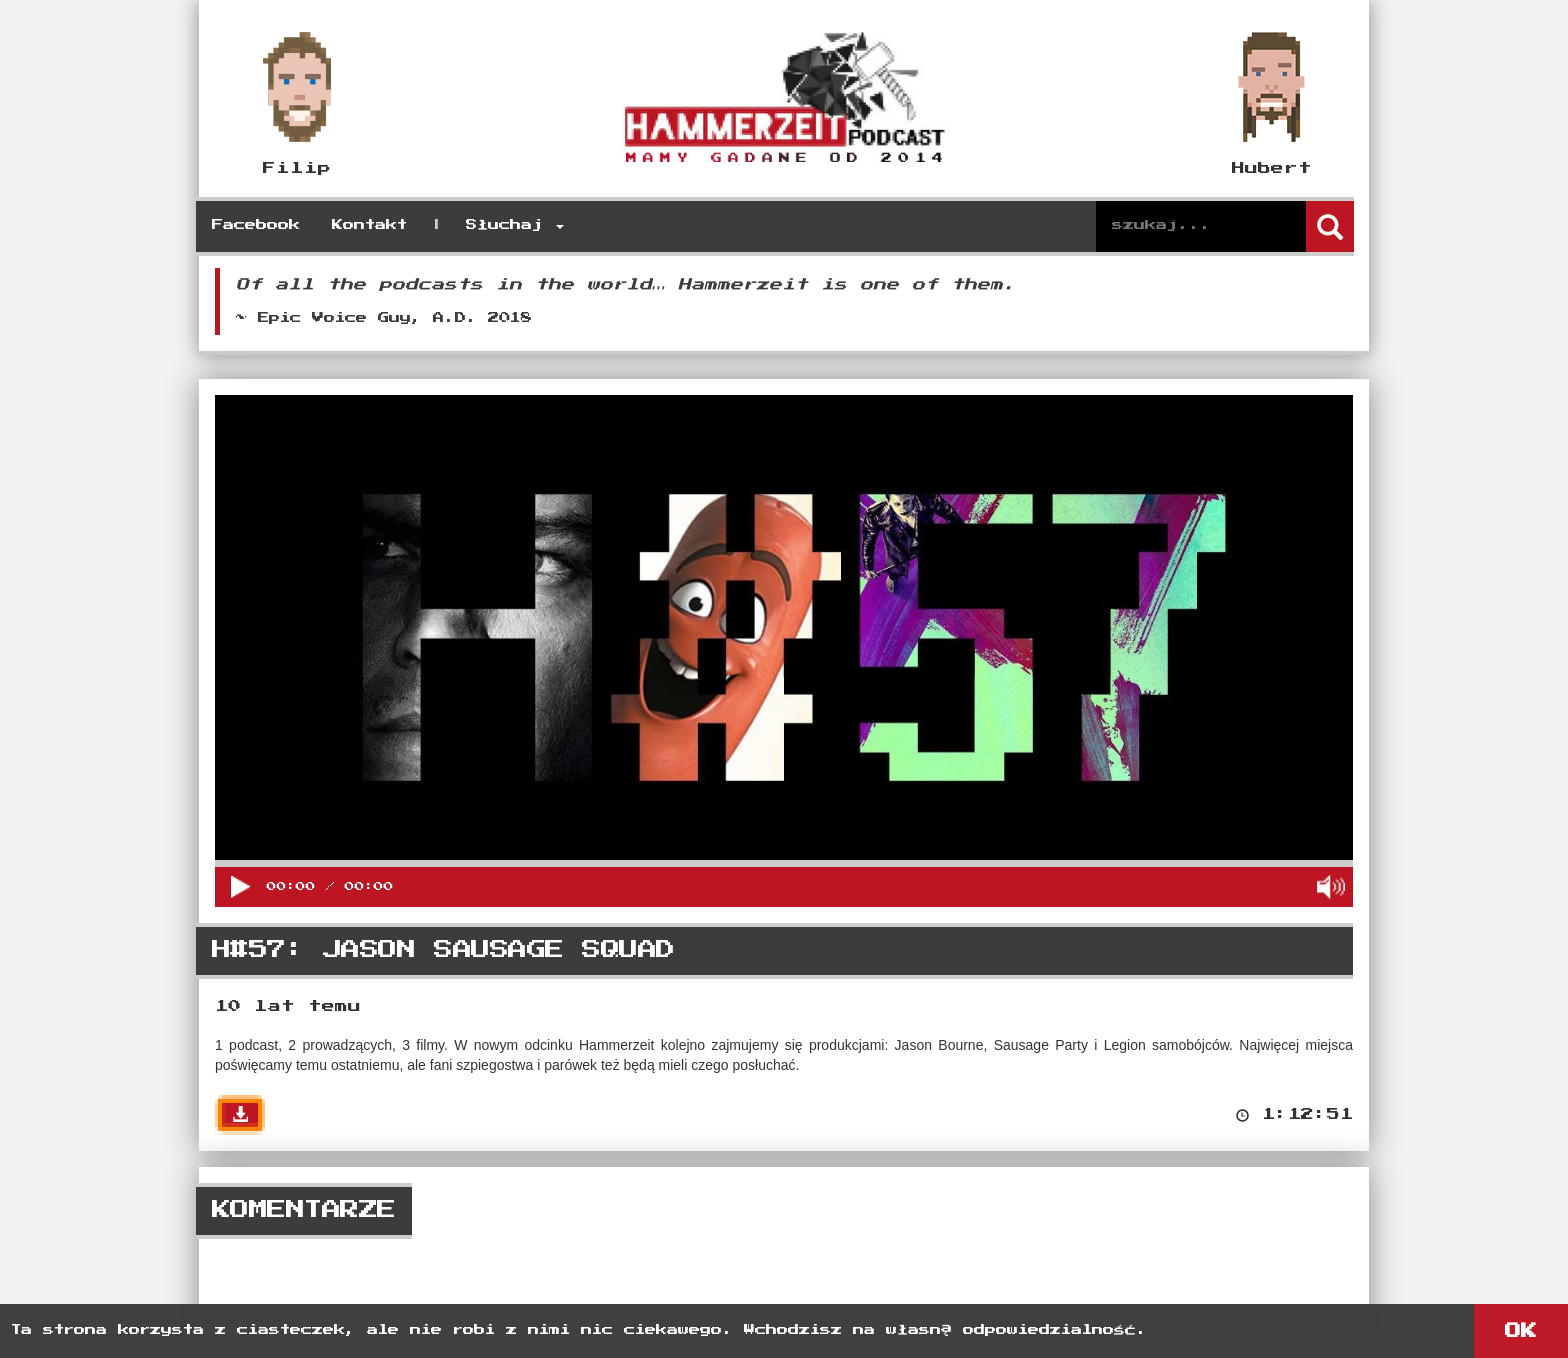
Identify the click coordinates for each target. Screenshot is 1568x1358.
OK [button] (1521, 1331)
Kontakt (369, 225)
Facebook (256, 225)
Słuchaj (515, 225)
